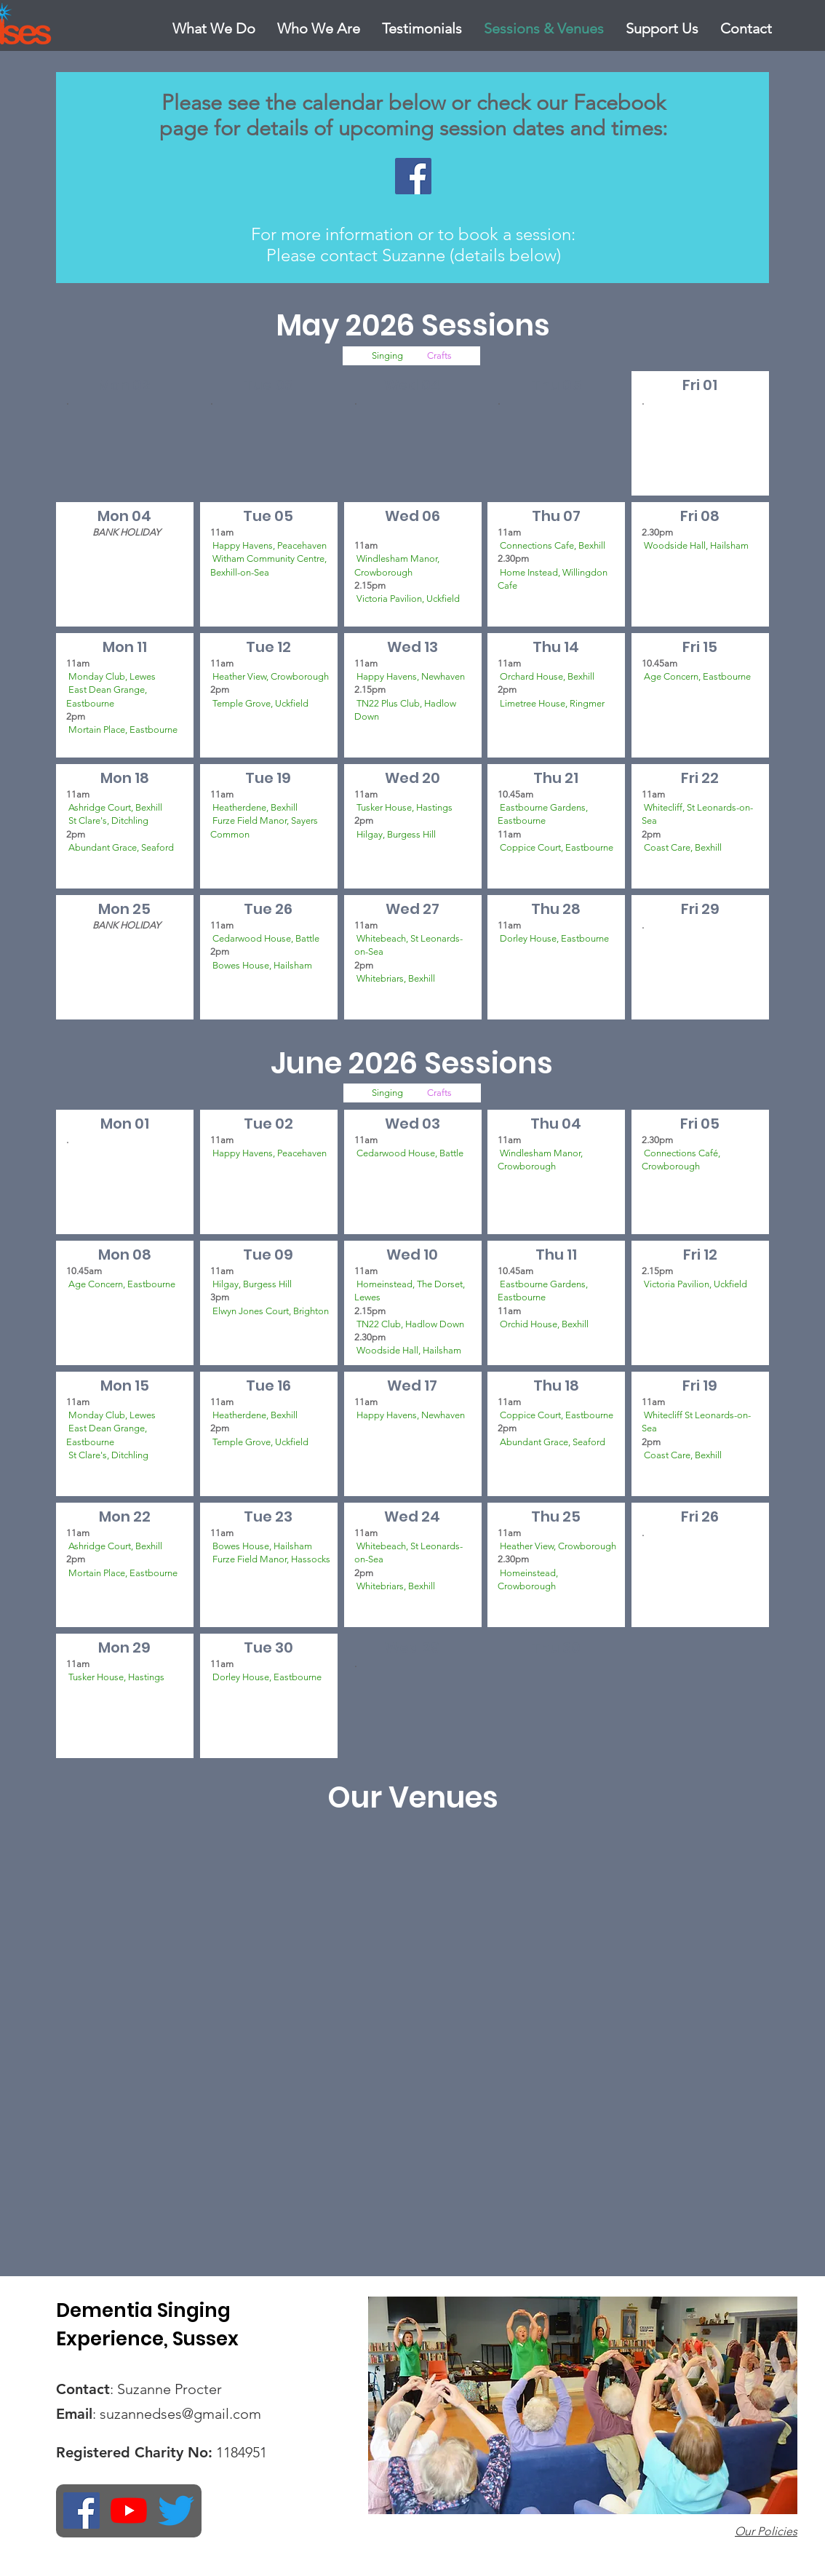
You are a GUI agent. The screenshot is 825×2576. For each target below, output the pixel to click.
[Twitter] (176, 2510)
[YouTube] (129, 2510)
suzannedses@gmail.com (180, 2413)
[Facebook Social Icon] (413, 176)
